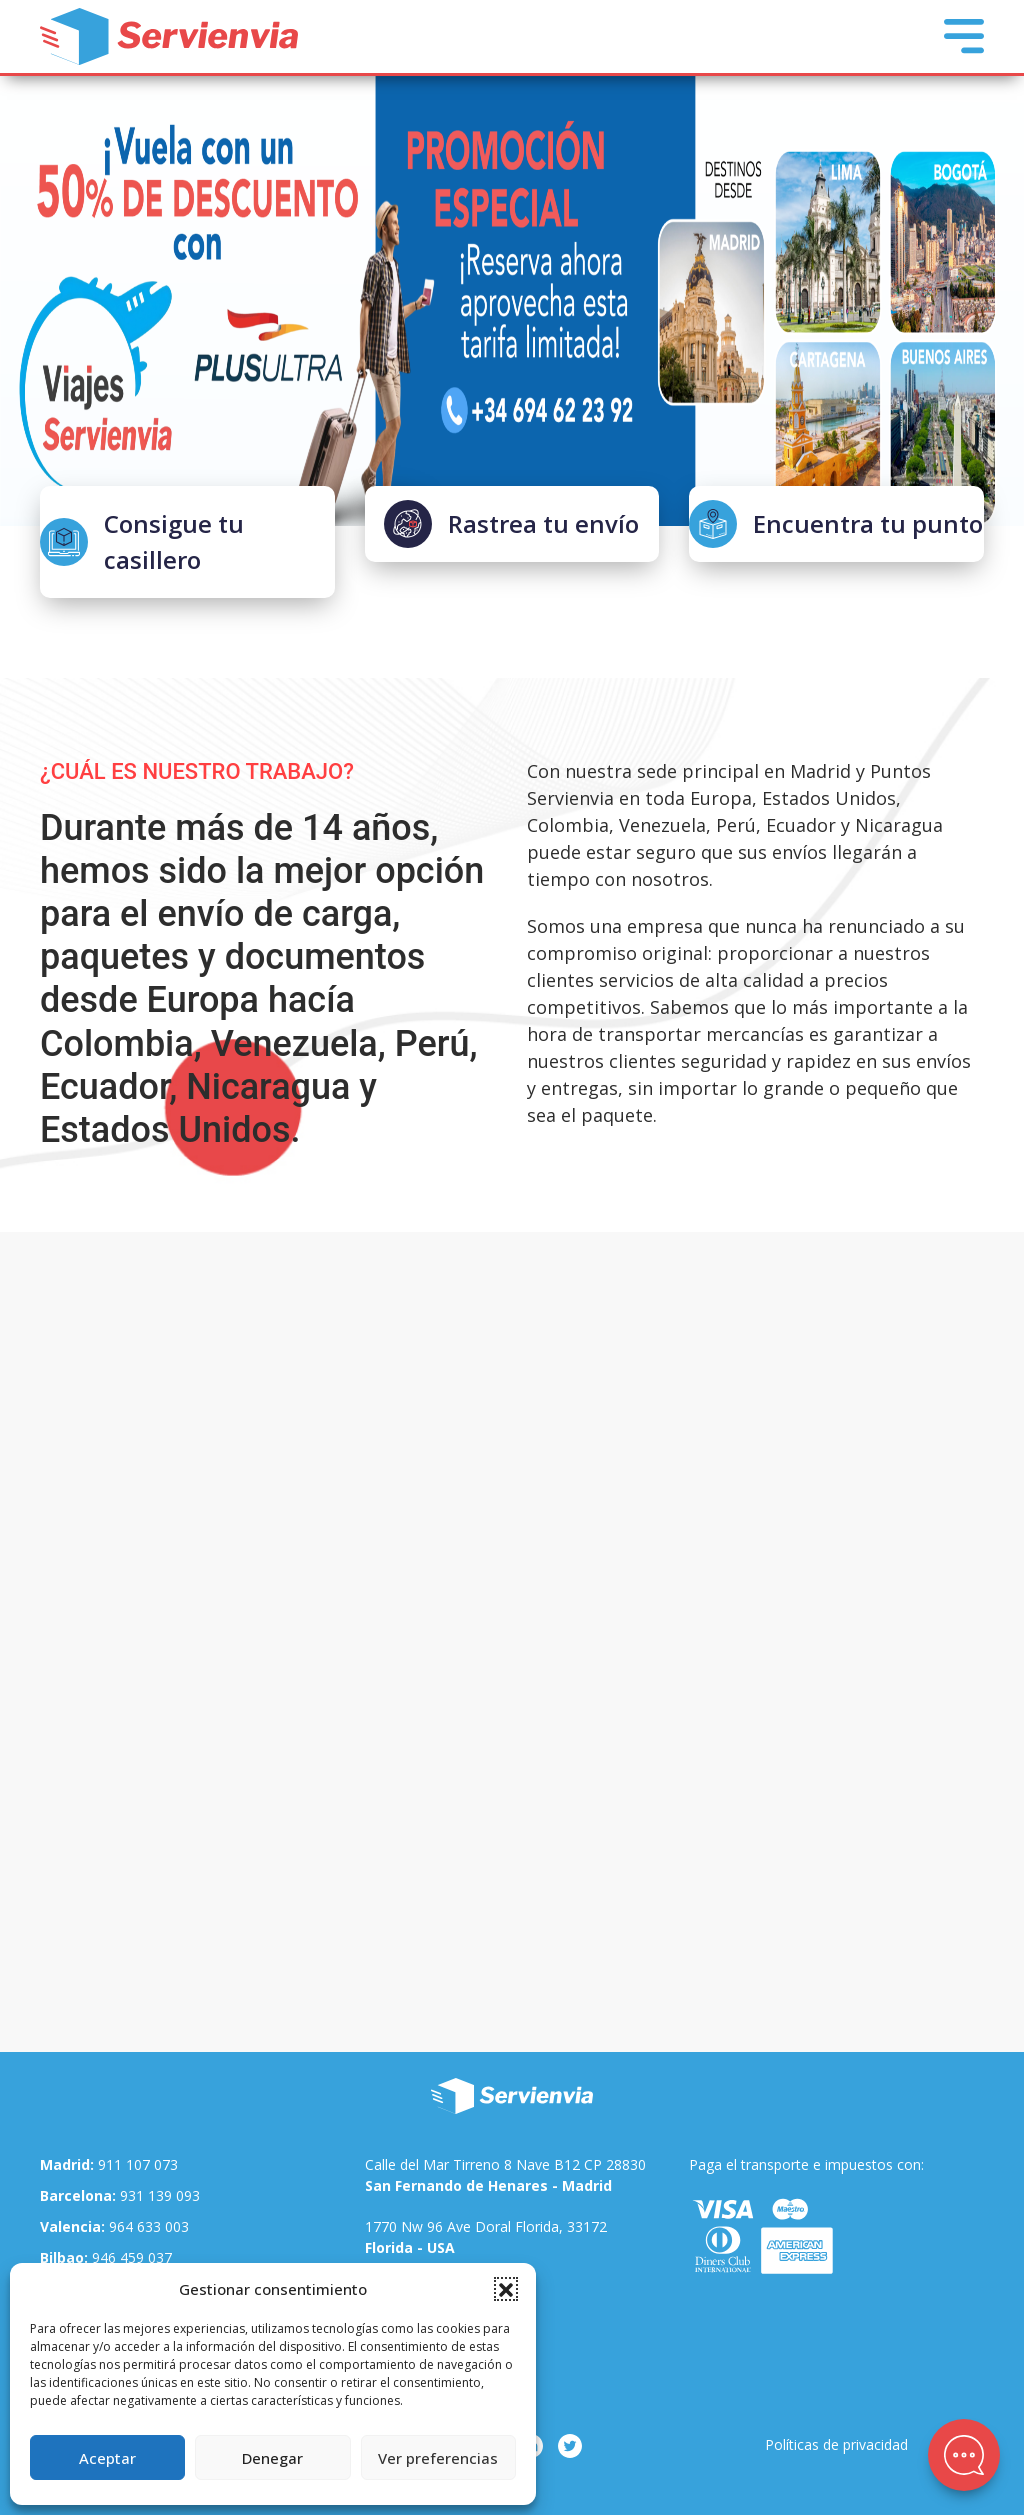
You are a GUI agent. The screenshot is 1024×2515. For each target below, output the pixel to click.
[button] (506, 2289)
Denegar (272, 2458)
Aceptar (107, 2458)
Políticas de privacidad (836, 2444)
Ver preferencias (438, 2458)
